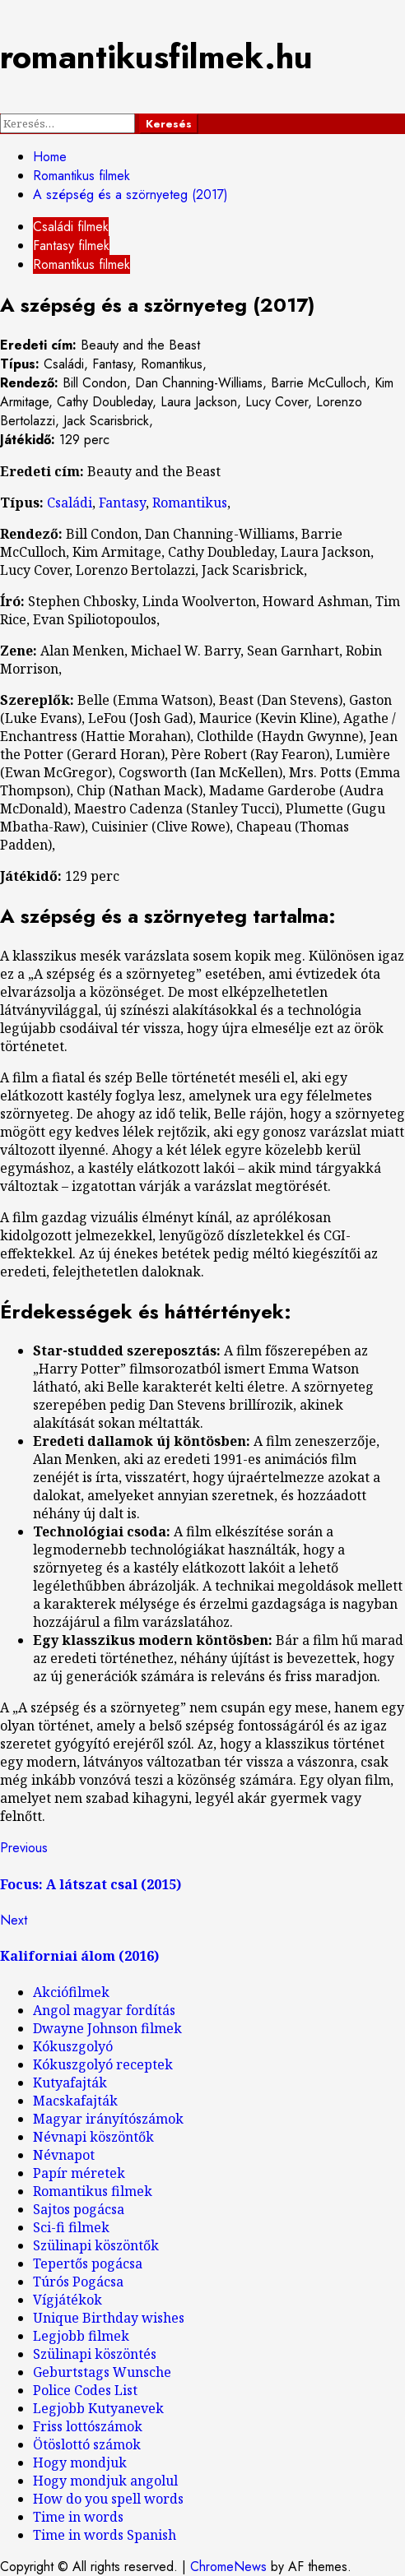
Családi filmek (71, 226)
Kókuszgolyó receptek (103, 2064)
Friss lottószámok (87, 2426)
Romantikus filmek (81, 264)
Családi (69, 502)
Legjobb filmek (81, 2336)
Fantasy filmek (71, 245)
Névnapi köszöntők (93, 2137)
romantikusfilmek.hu (156, 57)
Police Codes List (85, 2390)
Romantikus (189, 502)
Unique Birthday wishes (108, 2318)
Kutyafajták (70, 2082)
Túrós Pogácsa (78, 2282)
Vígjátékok (67, 2300)
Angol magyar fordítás (104, 2010)
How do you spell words (108, 2499)
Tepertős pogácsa (87, 2263)
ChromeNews (228, 2566)
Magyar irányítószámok (108, 2119)
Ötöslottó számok (87, 2444)
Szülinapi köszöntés (94, 2354)
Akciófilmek (71, 1992)
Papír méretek (79, 2173)
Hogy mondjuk (80, 2462)
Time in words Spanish (104, 2535)
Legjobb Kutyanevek (98, 2408)
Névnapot (64, 2155)
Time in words (78, 2517)
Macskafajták (75, 2101)
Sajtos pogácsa (78, 2209)
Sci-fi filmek (71, 2227)
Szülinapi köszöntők (96, 2245)
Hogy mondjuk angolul (105, 2481)
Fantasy (122, 502)
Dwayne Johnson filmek (107, 2028)
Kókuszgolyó (73, 2046)
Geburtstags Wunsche (102, 2372)
